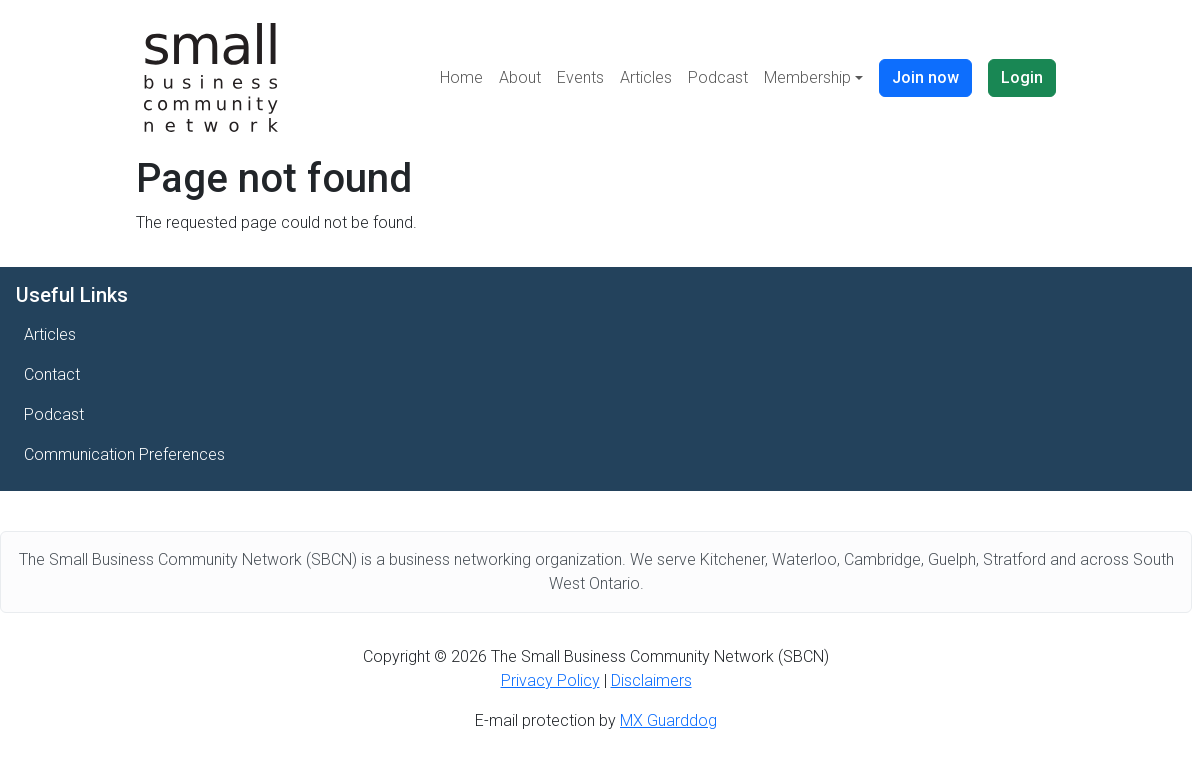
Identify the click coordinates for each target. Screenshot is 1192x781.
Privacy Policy (550, 680)
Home (461, 77)
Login (1022, 77)
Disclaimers (651, 680)
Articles (646, 77)
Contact (52, 374)
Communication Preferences (124, 454)
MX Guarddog (668, 720)
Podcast (718, 77)
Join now (925, 77)
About (520, 77)
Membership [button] (807, 77)
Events (580, 77)
